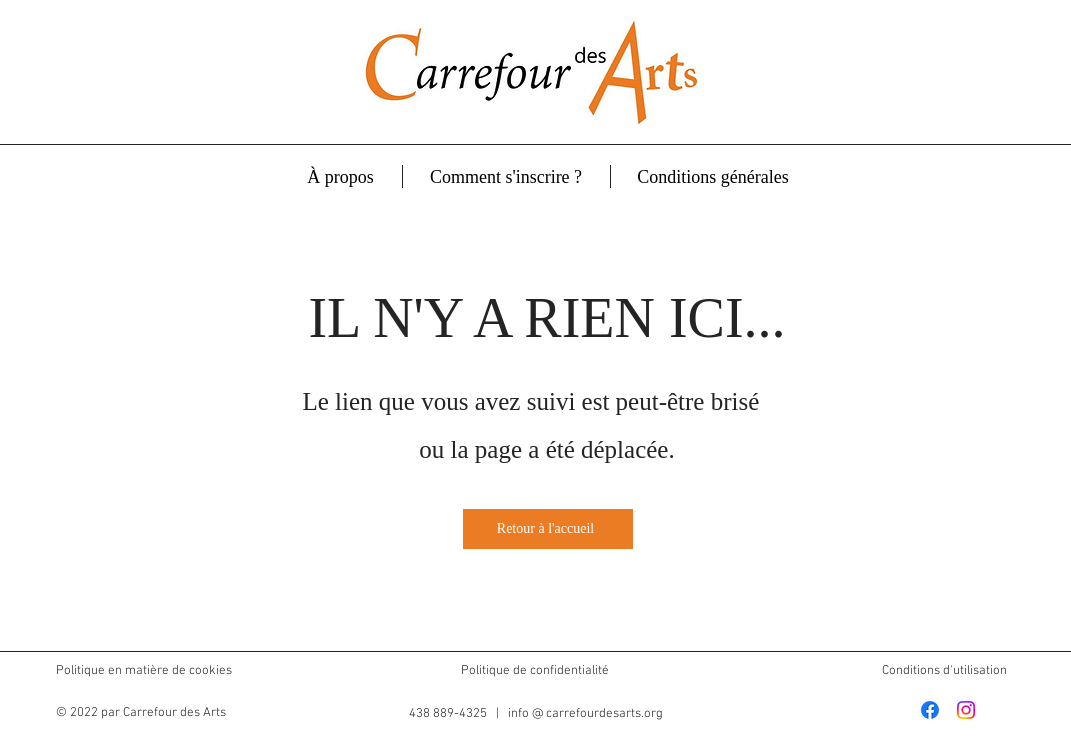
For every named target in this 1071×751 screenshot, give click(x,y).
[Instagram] (966, 710)
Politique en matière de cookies (145, 671)
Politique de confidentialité (535, 671)
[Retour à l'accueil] (548, 529)
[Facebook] (930, 710)
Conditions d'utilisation (944, 671)
